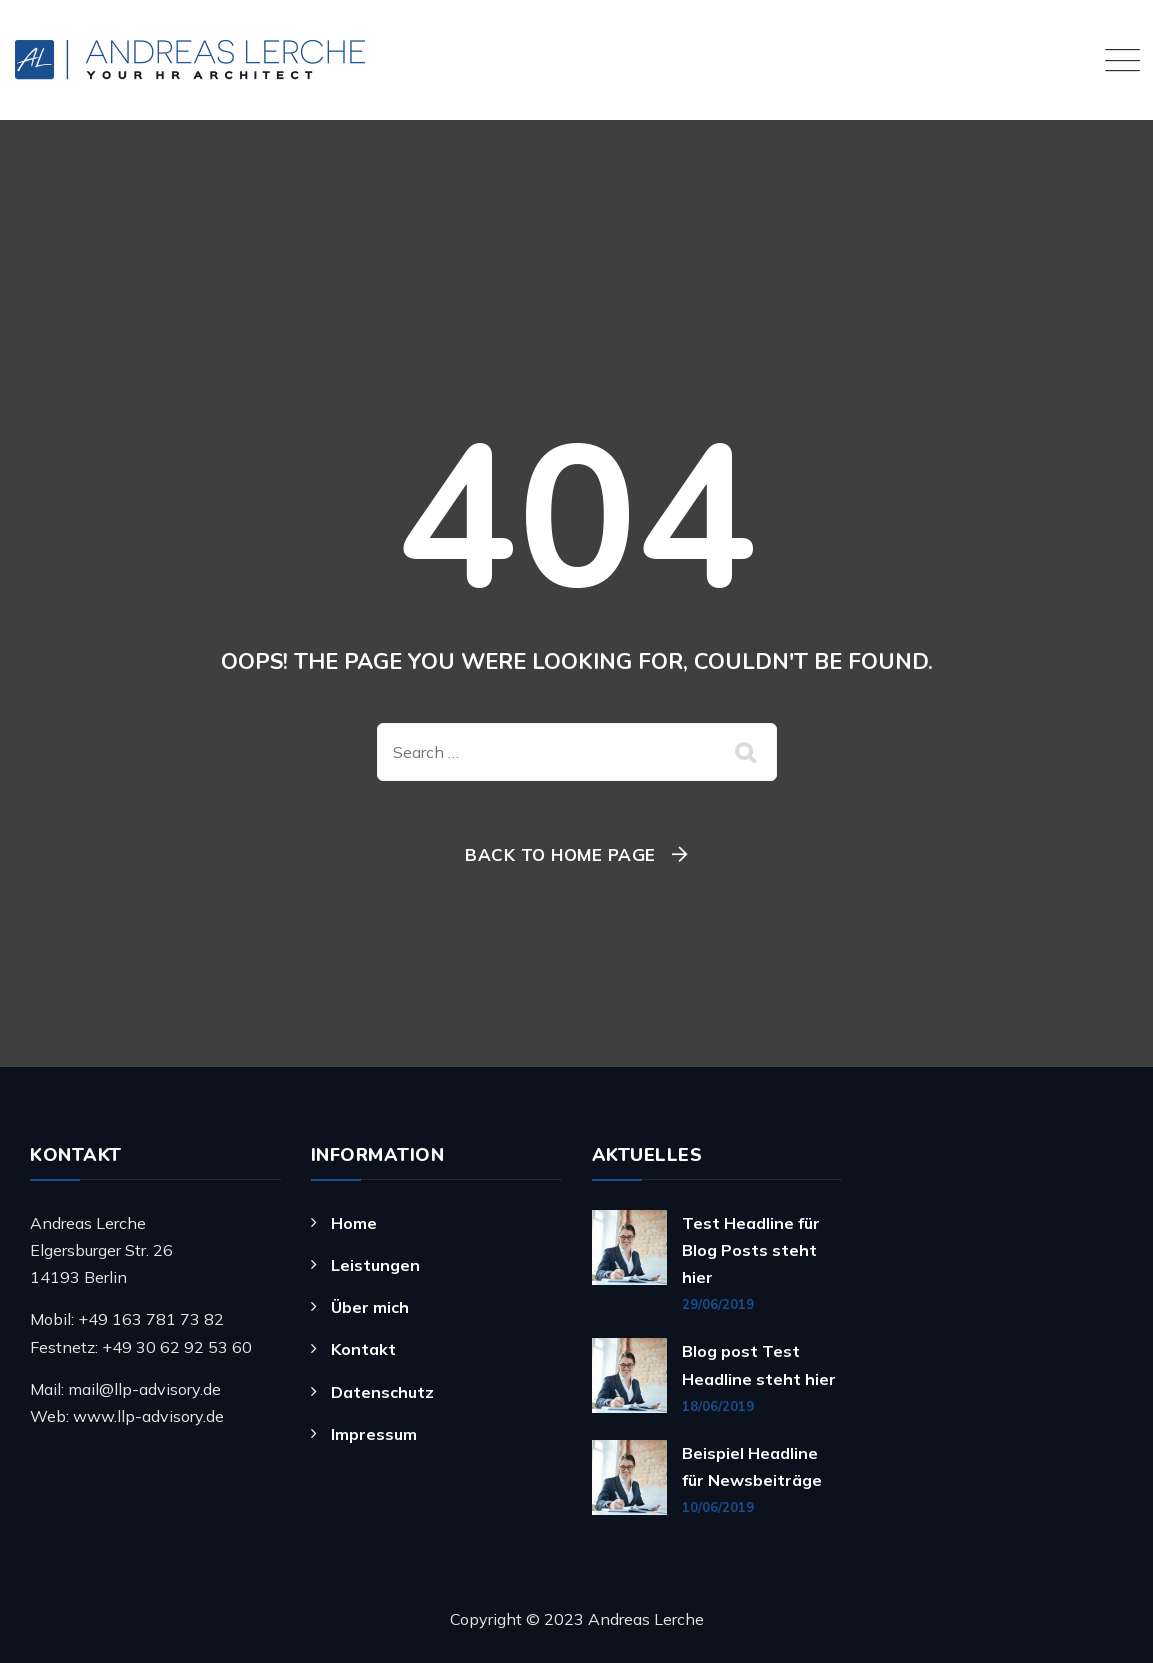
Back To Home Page (560, 854)
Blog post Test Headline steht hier (759, 1364)
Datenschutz (382, 1392)
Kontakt (363, 1349)
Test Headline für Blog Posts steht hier (751, 1250)
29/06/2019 (718, 1304)
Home (354, 1223)
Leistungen (375, 1265)
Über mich (370, 1307)
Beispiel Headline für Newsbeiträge (752, 1466)
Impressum (374, 1434)
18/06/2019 (718, 1406)
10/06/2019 (718, 1507)
